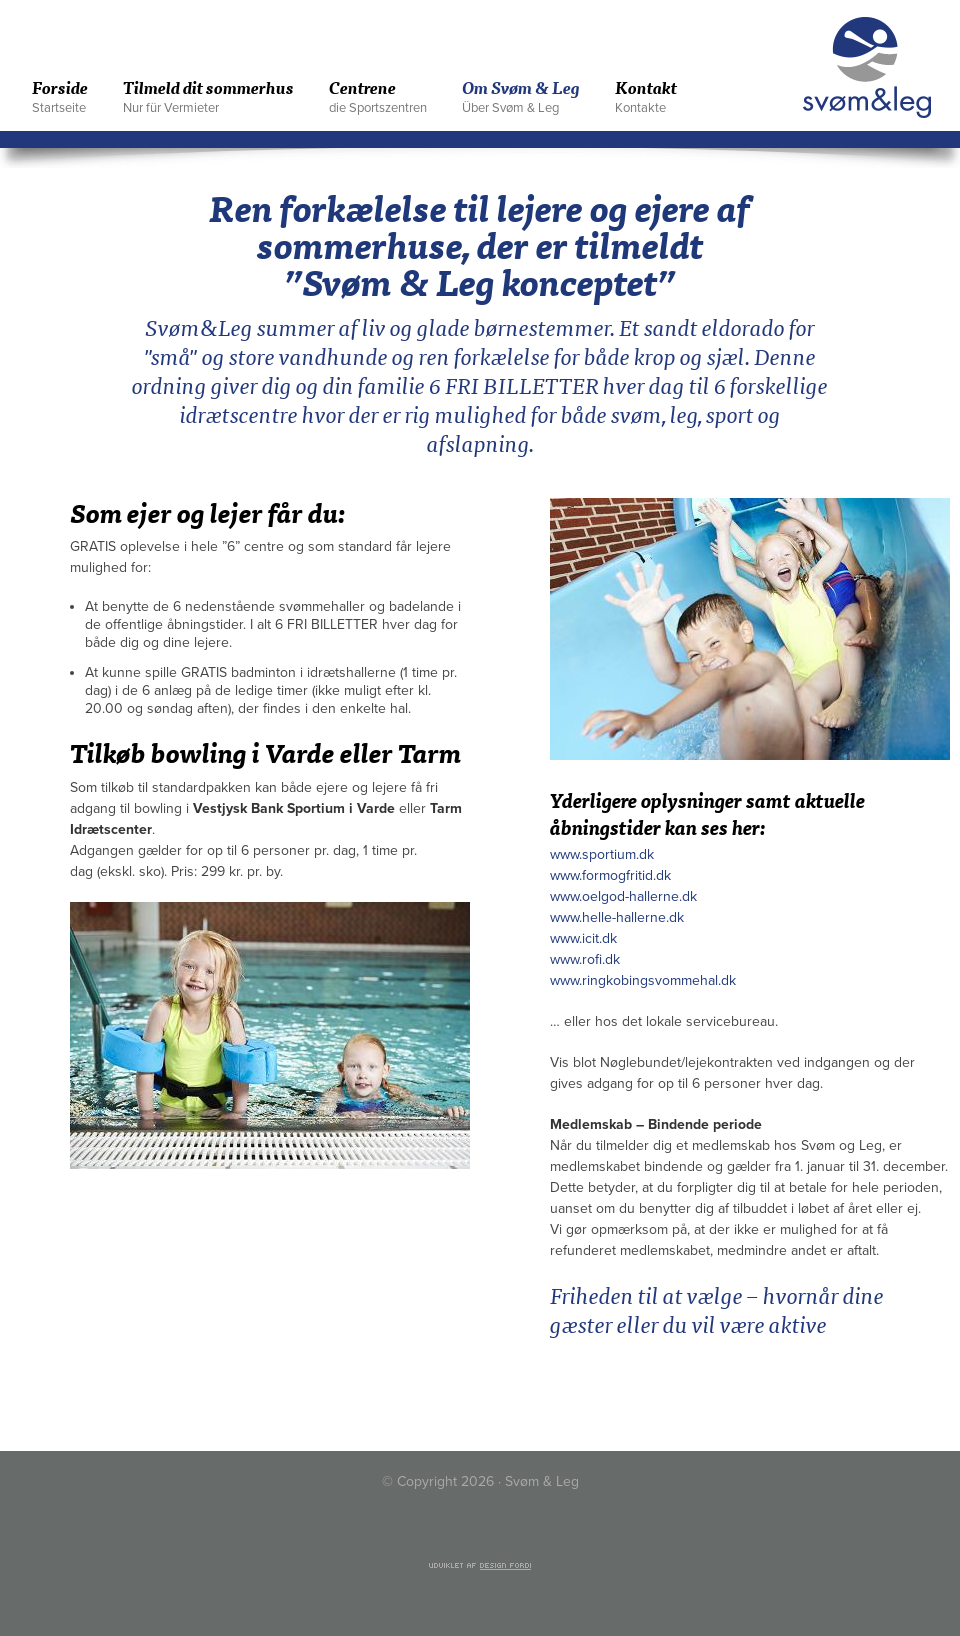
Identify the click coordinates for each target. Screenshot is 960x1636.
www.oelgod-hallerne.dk (623, 896)
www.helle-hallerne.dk (617, 917)
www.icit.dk (583, 938)
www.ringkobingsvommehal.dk (643, 980)
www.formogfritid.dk (610, 875)
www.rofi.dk (585, 959)
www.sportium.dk (602, 854)
